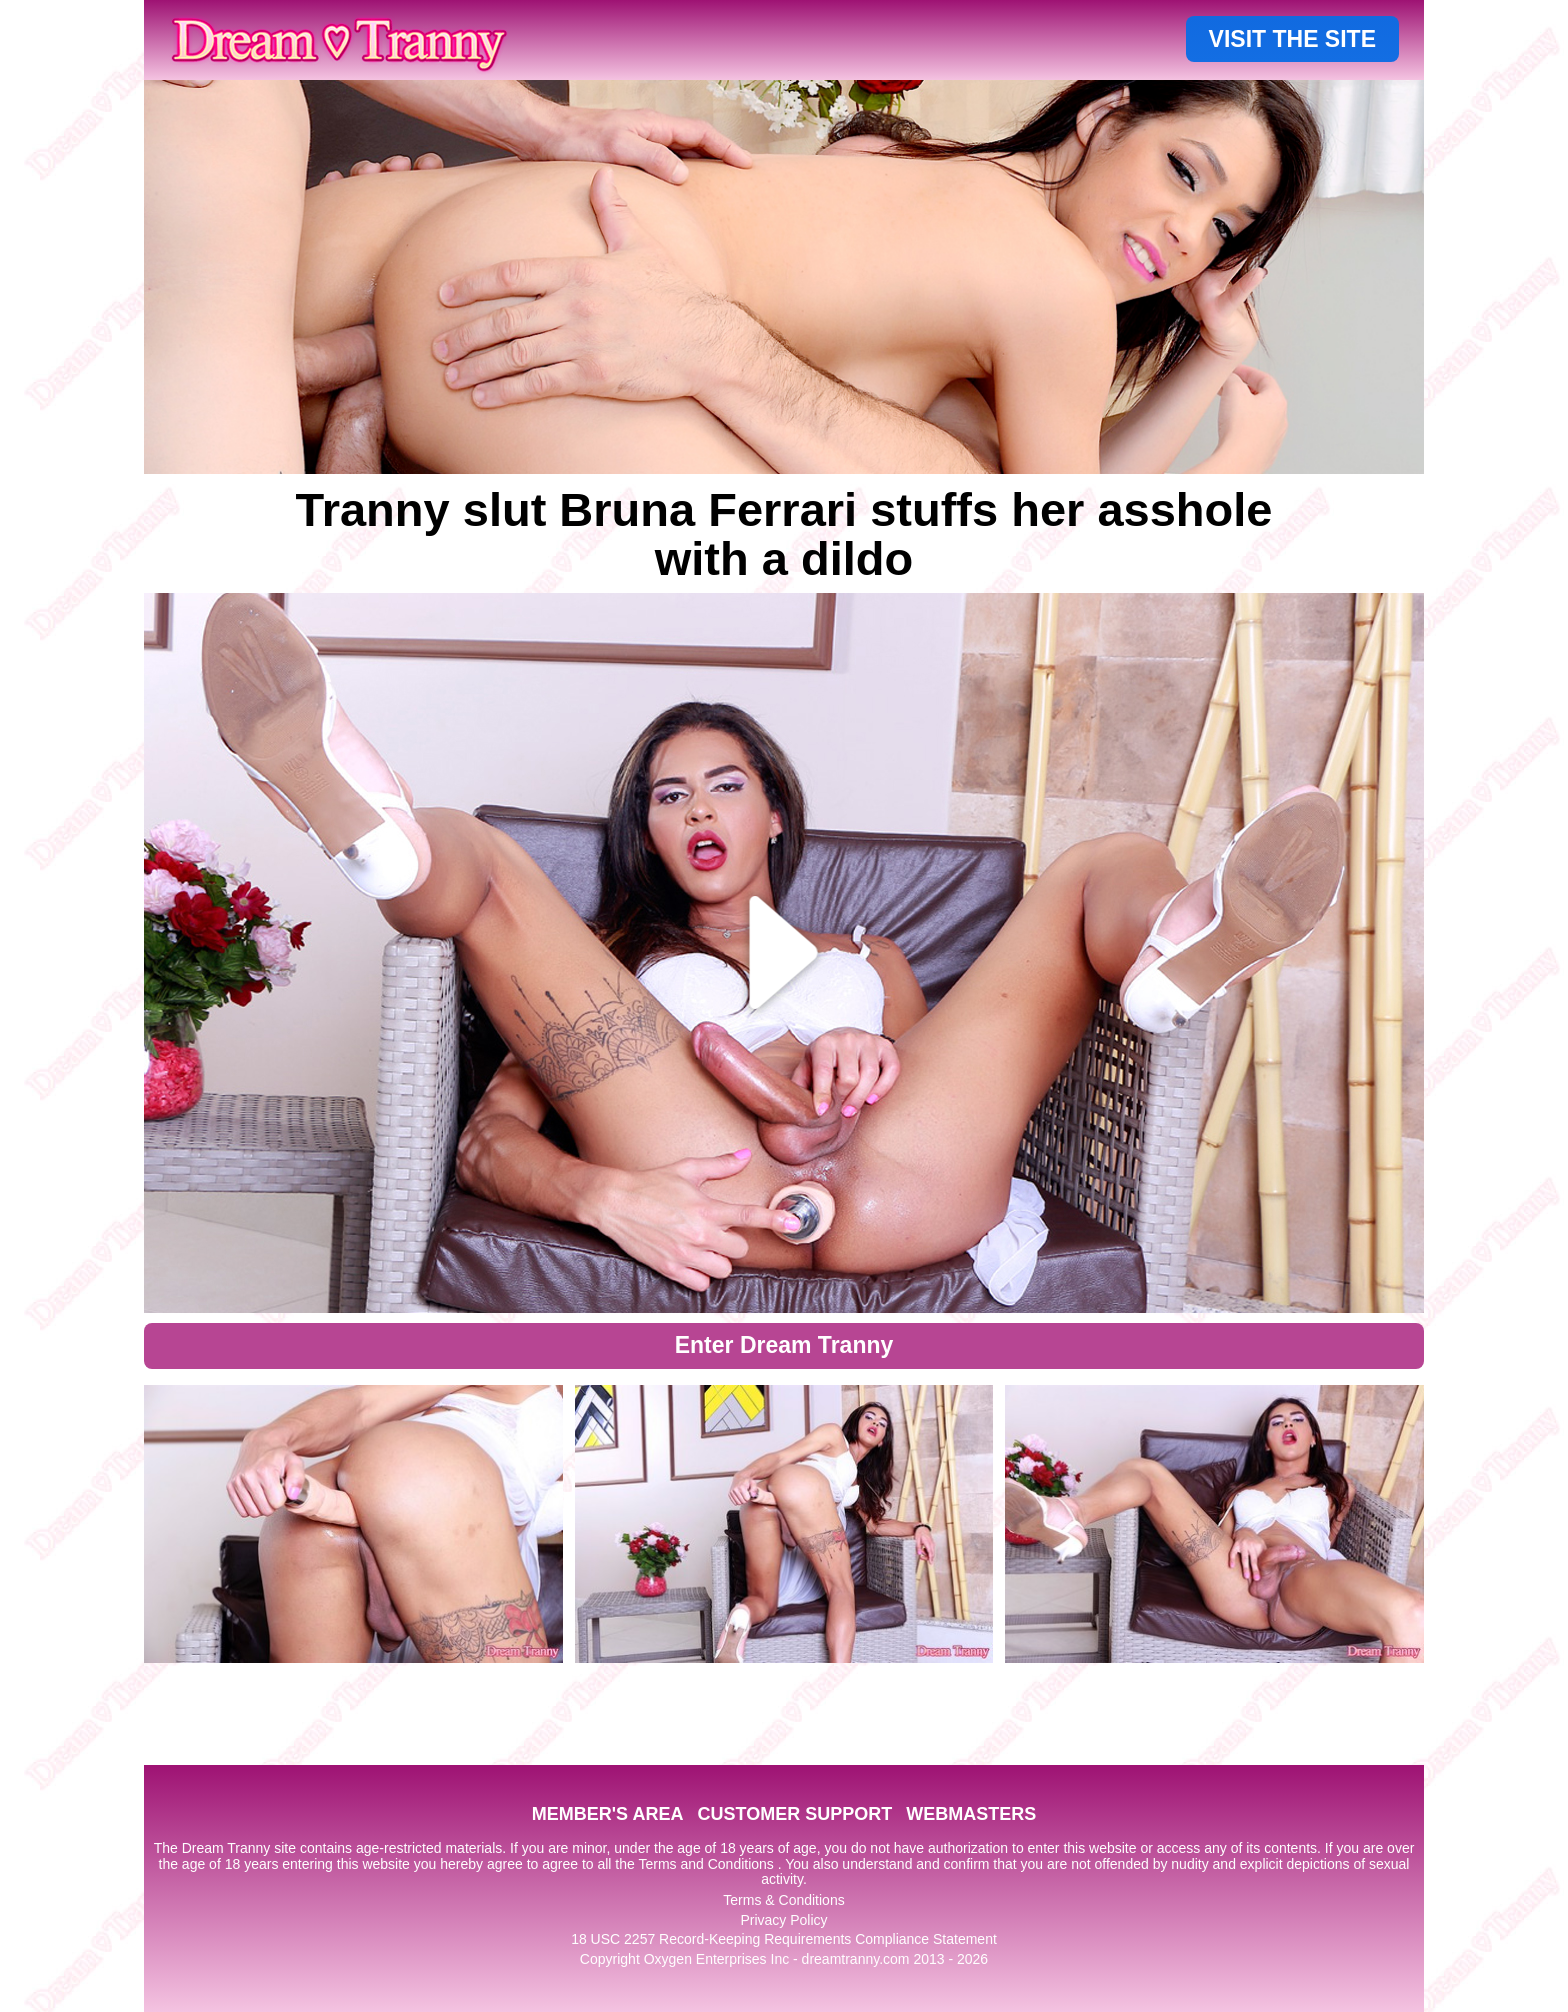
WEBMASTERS (971, 1814)
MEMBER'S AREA (608, 1814)
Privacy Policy (783, 1920)
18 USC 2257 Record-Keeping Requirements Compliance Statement (784, 1939)
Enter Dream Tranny (784, 1345)
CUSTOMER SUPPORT (794, 1814)
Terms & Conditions (783, 1900)
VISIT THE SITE (1292, 39)
